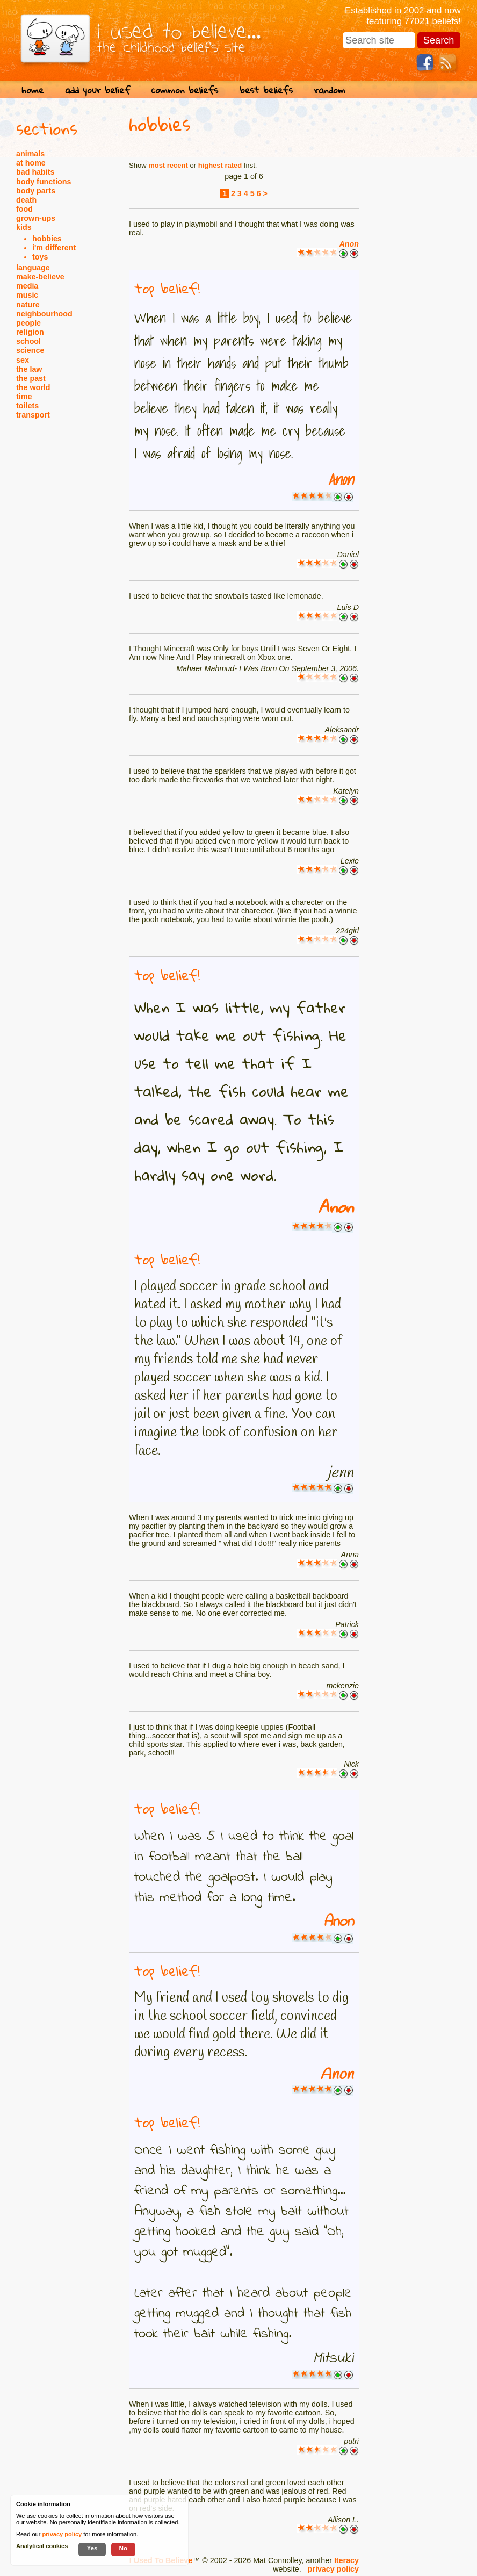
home (32, 90)
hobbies (47, 238)
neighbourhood (44, 314)
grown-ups (35, 218)
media (27, 286)
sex (22, 360)
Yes (91, 2547)
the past (31, 378)
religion (30, 332)
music (27, 295)
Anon (349, 244)
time (24, 396)
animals (30, 153)
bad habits (35, 172)
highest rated (220, 165)
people (28, 323)
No (123, 2547)
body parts (35, 190)
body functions (43, 181)
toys (40, 257)
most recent (168, 165)
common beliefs (184, 90)
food (24, 209)
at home (31, 163)
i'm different (54, 247)
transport (33, 415)
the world (33, 387)
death (26, 200)
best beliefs (266, 90)
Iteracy (346, 2560)
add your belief (97, 90)
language (33, 267)
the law (29, 369)
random (329, 90)
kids (24, 227)
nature (28, 304)
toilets (27, 405)
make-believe (40, 276)
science (30, 350)
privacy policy (333, 2569)
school (28, 341)
